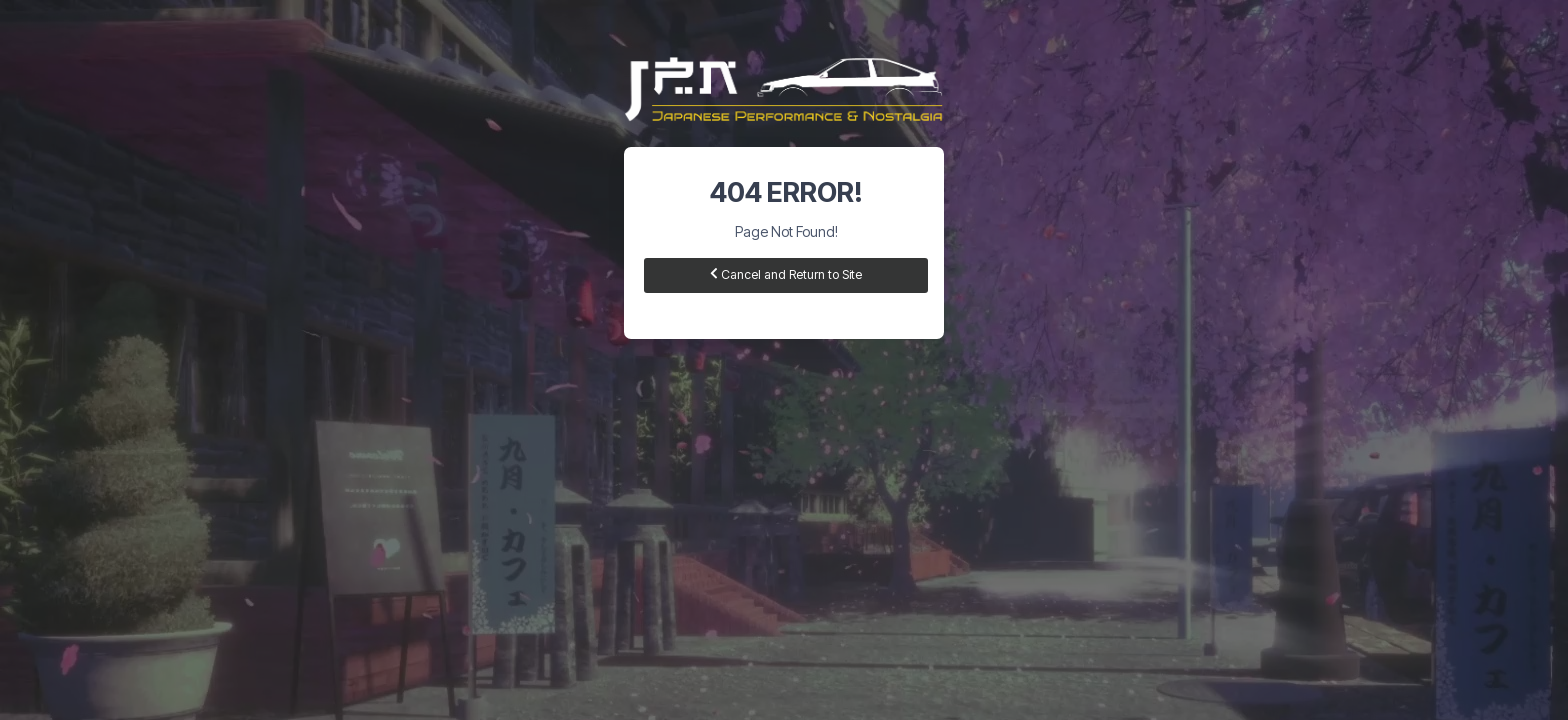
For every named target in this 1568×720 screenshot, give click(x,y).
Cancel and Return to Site (786, 274)
